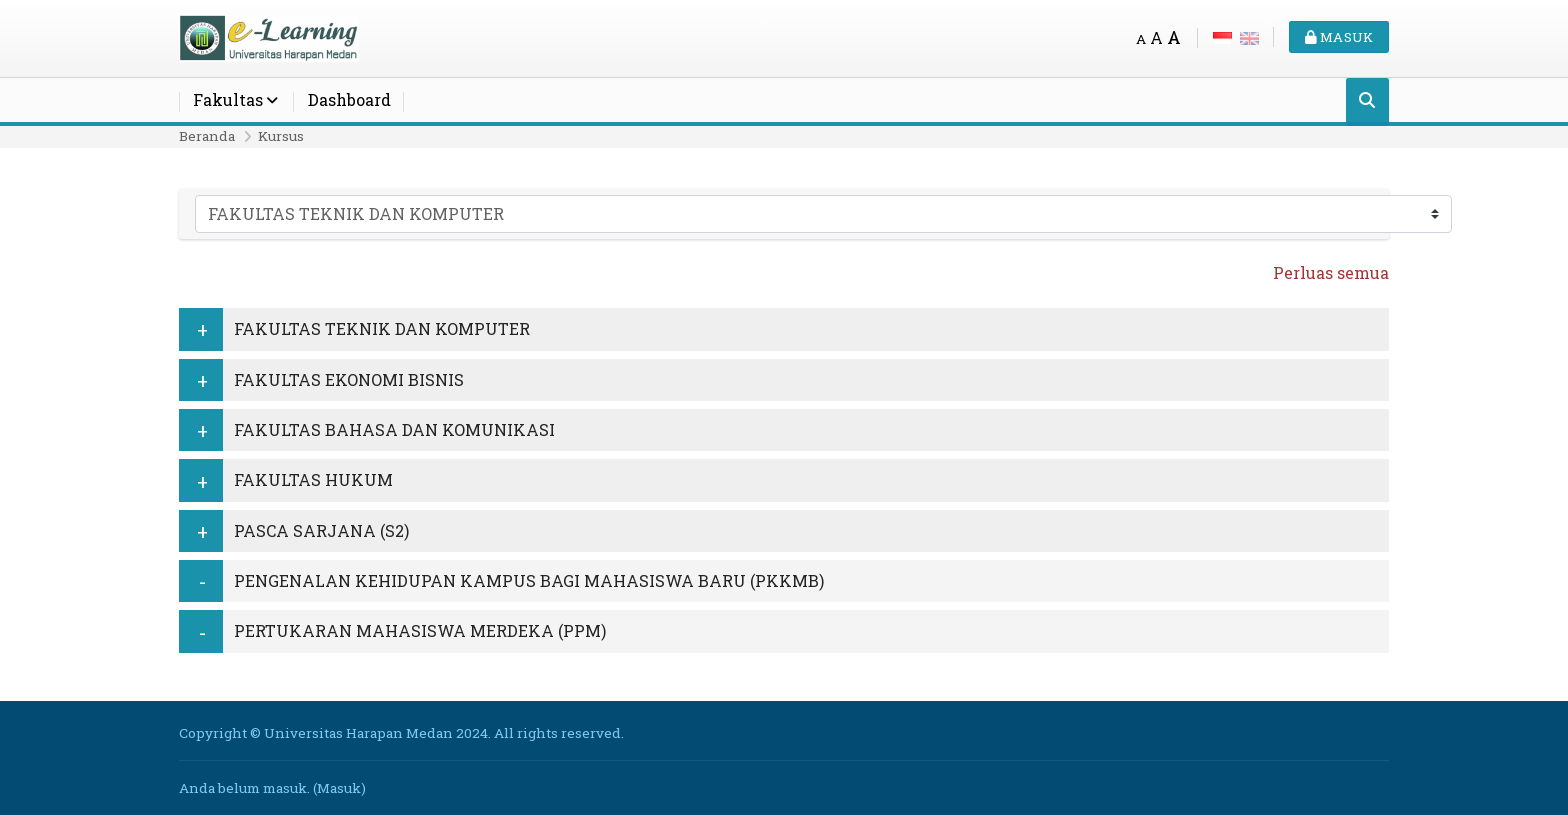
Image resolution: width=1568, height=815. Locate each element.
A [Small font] (1141, 39)
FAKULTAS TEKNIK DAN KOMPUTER (382, 328)
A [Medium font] (1156, 37)
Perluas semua (1331, 272)
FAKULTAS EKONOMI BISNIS (349, 379)
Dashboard (349, 99)
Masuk (1339, 37)
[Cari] (1367, 101)
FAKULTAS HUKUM (313, 479)
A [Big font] (1174, 37)
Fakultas (228, 99)
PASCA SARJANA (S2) (321, 530)
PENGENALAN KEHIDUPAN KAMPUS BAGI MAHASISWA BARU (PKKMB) (529, 580)
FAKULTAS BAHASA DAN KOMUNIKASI (394, 429)
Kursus (281, 136)
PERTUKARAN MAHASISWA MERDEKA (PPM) (420, 630)
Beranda (207, 136)
